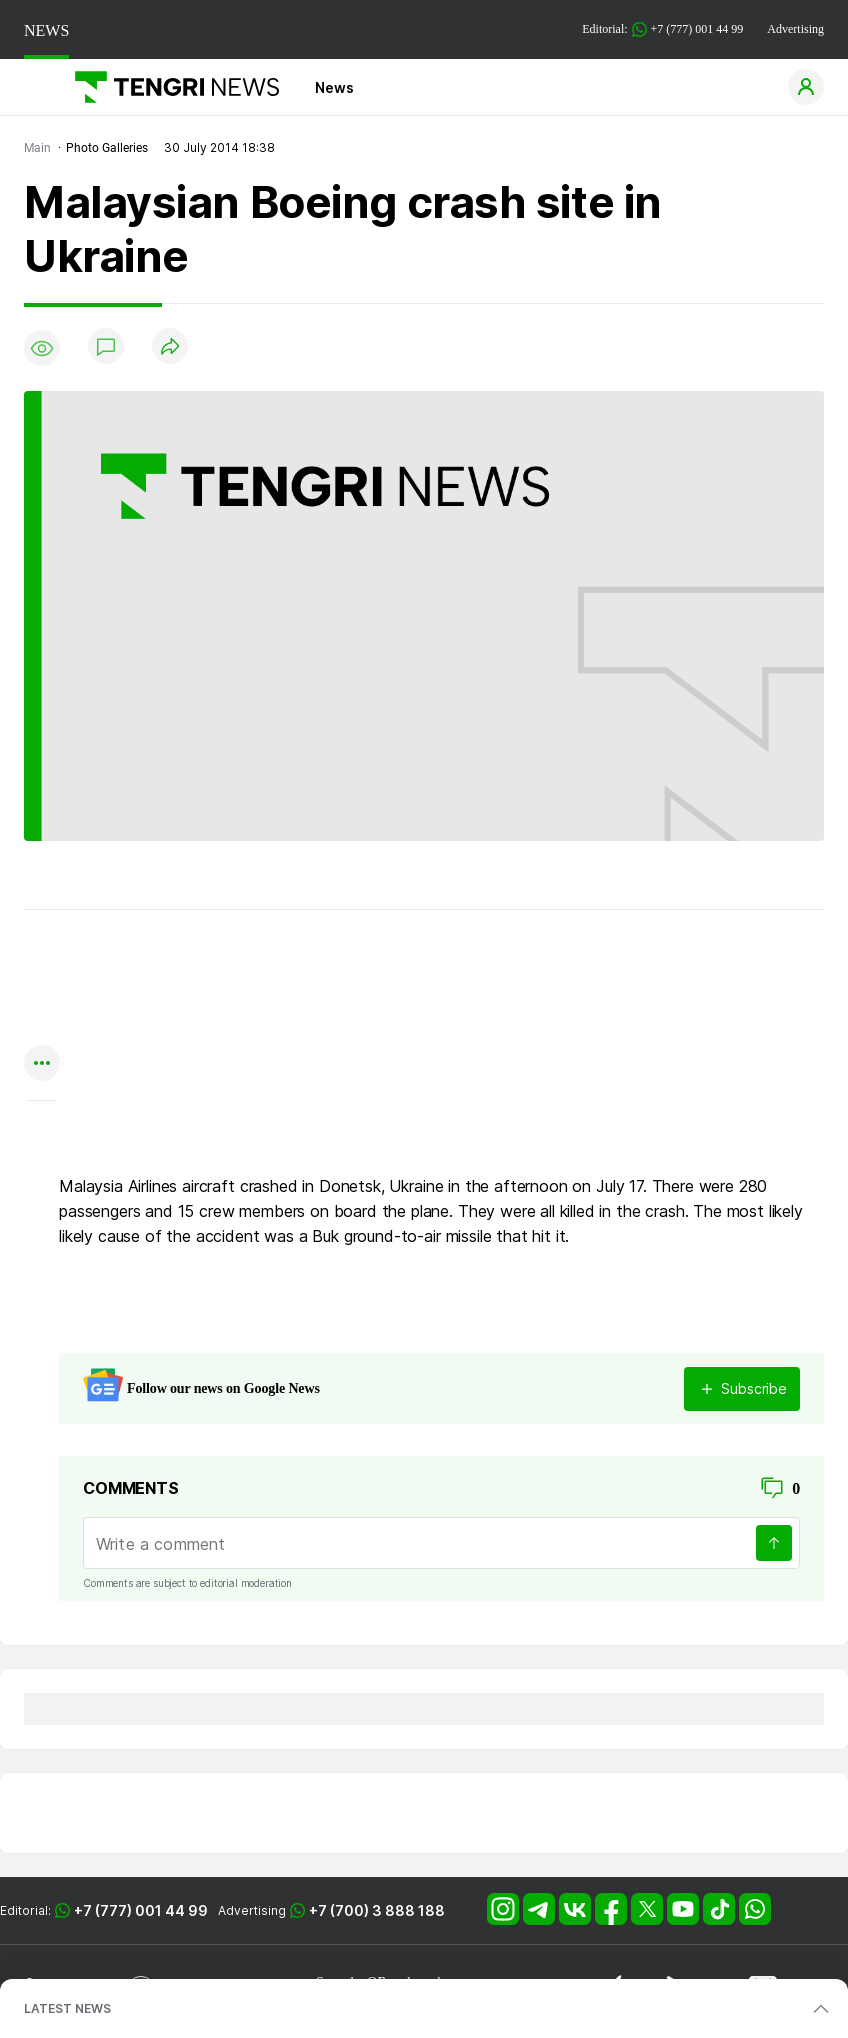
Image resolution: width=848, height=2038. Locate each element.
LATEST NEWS (67, 2008)
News (334, 87)
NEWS (46, 30)
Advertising (795, 29)
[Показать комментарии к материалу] (42, 1130)
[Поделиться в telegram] (42, 986)
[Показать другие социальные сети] (42, 1064)
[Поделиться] (170, 347)
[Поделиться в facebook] (42, 1025)
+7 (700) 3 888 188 (377, 1910)
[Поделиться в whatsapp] (42, 947)
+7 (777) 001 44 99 (141, 1910)
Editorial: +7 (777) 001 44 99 (662, 29)
